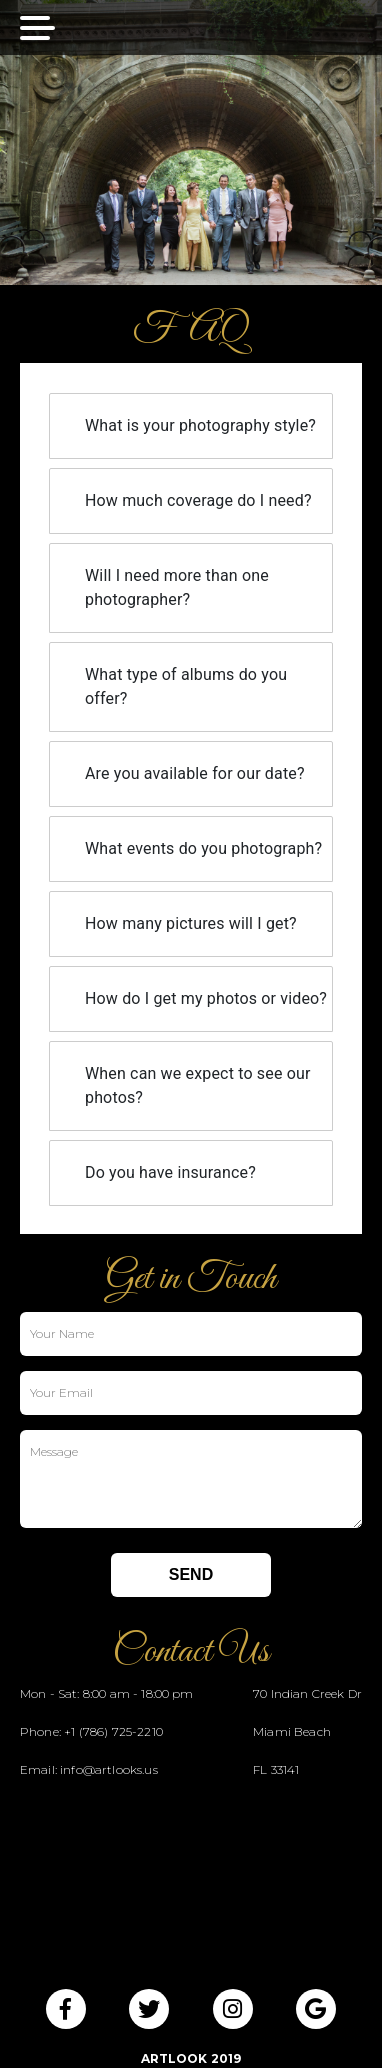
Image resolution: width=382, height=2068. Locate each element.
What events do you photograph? (203, 848)
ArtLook (174, 2058)
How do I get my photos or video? (206, 998)
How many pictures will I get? (191, 923)
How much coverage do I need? (198, 500)
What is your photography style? (200, 425)
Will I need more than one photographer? (177, 587)
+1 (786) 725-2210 (113, 1731)
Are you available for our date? (195, 773)
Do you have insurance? (170, 1172)
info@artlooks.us (109, 1769)
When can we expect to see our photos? (198, 1085)
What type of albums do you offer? (186, 686)
